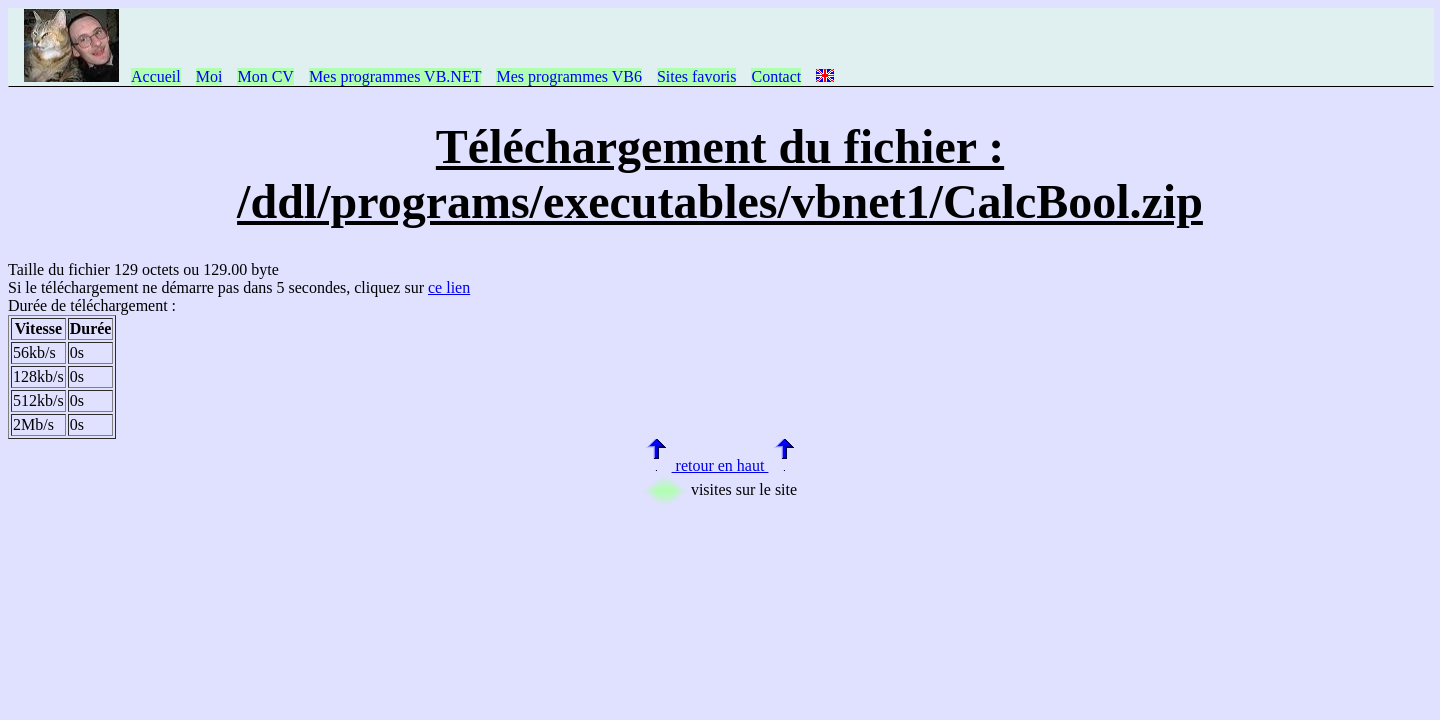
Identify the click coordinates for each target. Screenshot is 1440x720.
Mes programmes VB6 (568, 76)
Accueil (156, 76)
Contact (776, 76)
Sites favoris (697, 76)
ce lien (449, 287)
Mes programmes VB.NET (395, 76)
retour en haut (720, 465)
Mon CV (265, 76)
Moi (209, 76)
